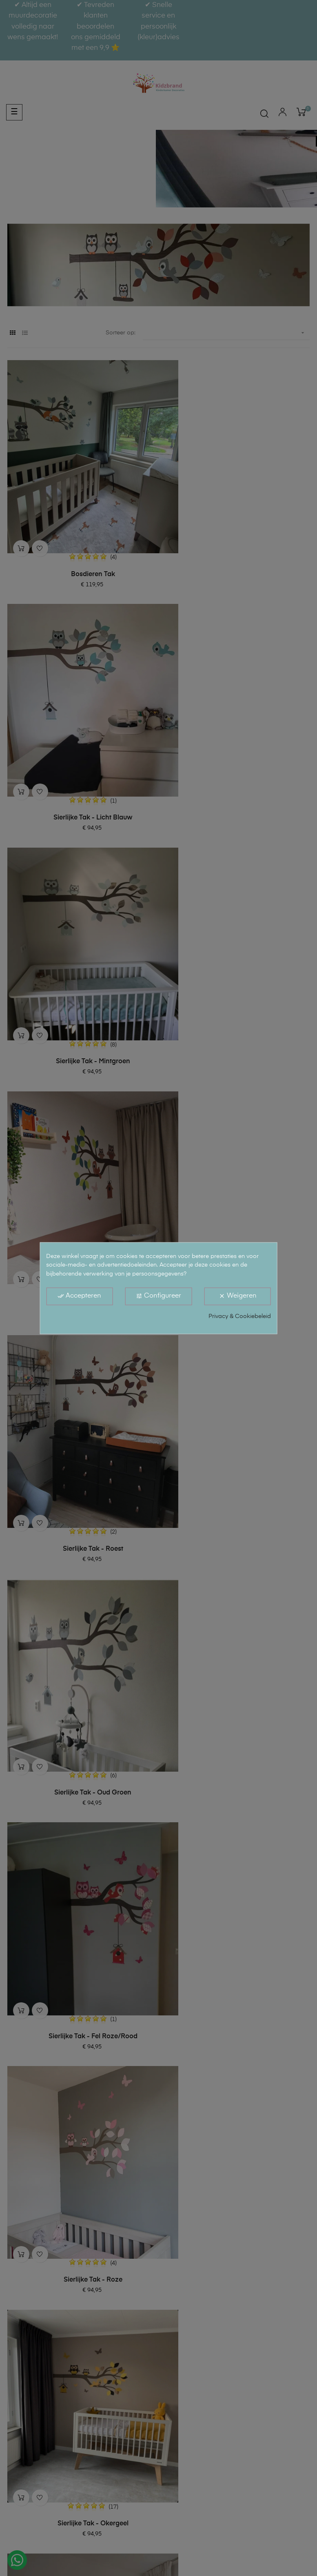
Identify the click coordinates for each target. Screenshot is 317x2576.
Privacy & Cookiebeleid (239, 1316)
